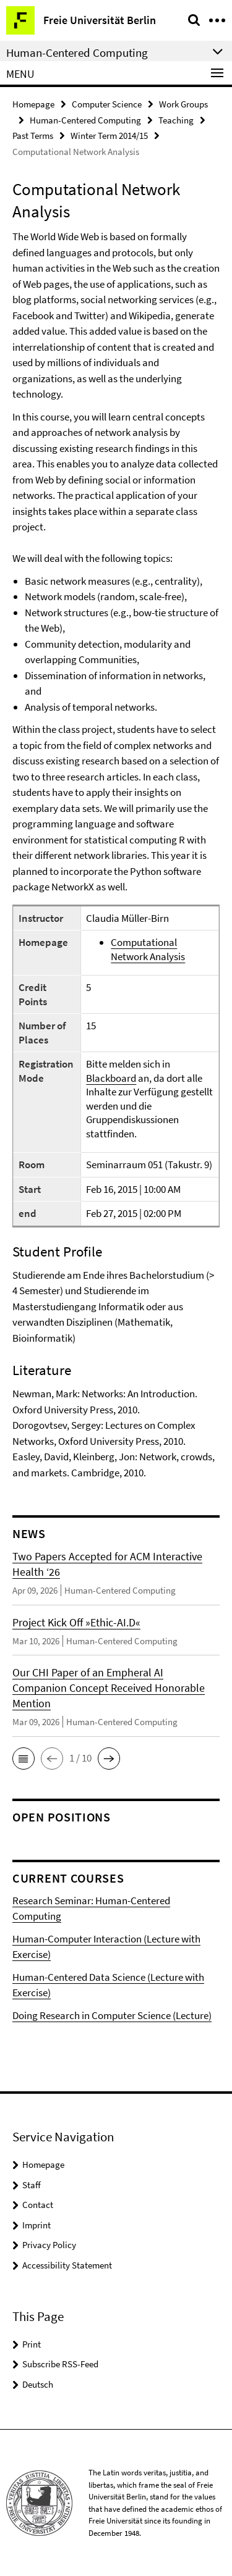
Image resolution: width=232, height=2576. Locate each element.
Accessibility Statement (67, 2265)
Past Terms (32, 135)
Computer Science (107, 104)
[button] (23, 1758)
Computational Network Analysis (148, 949)
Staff (31, 2185)
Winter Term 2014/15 (109, 135)
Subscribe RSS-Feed (60, 2364)
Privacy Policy (49, 2245)
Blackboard (111, 1078)
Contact (37, 2204)
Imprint (36, 2225)
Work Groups (183, 104)
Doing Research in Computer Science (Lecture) (112, 2015)
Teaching (176, 120)
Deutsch (37, 2384)
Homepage (33, 104)
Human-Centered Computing (85, 120)
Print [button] (31, 2344)
